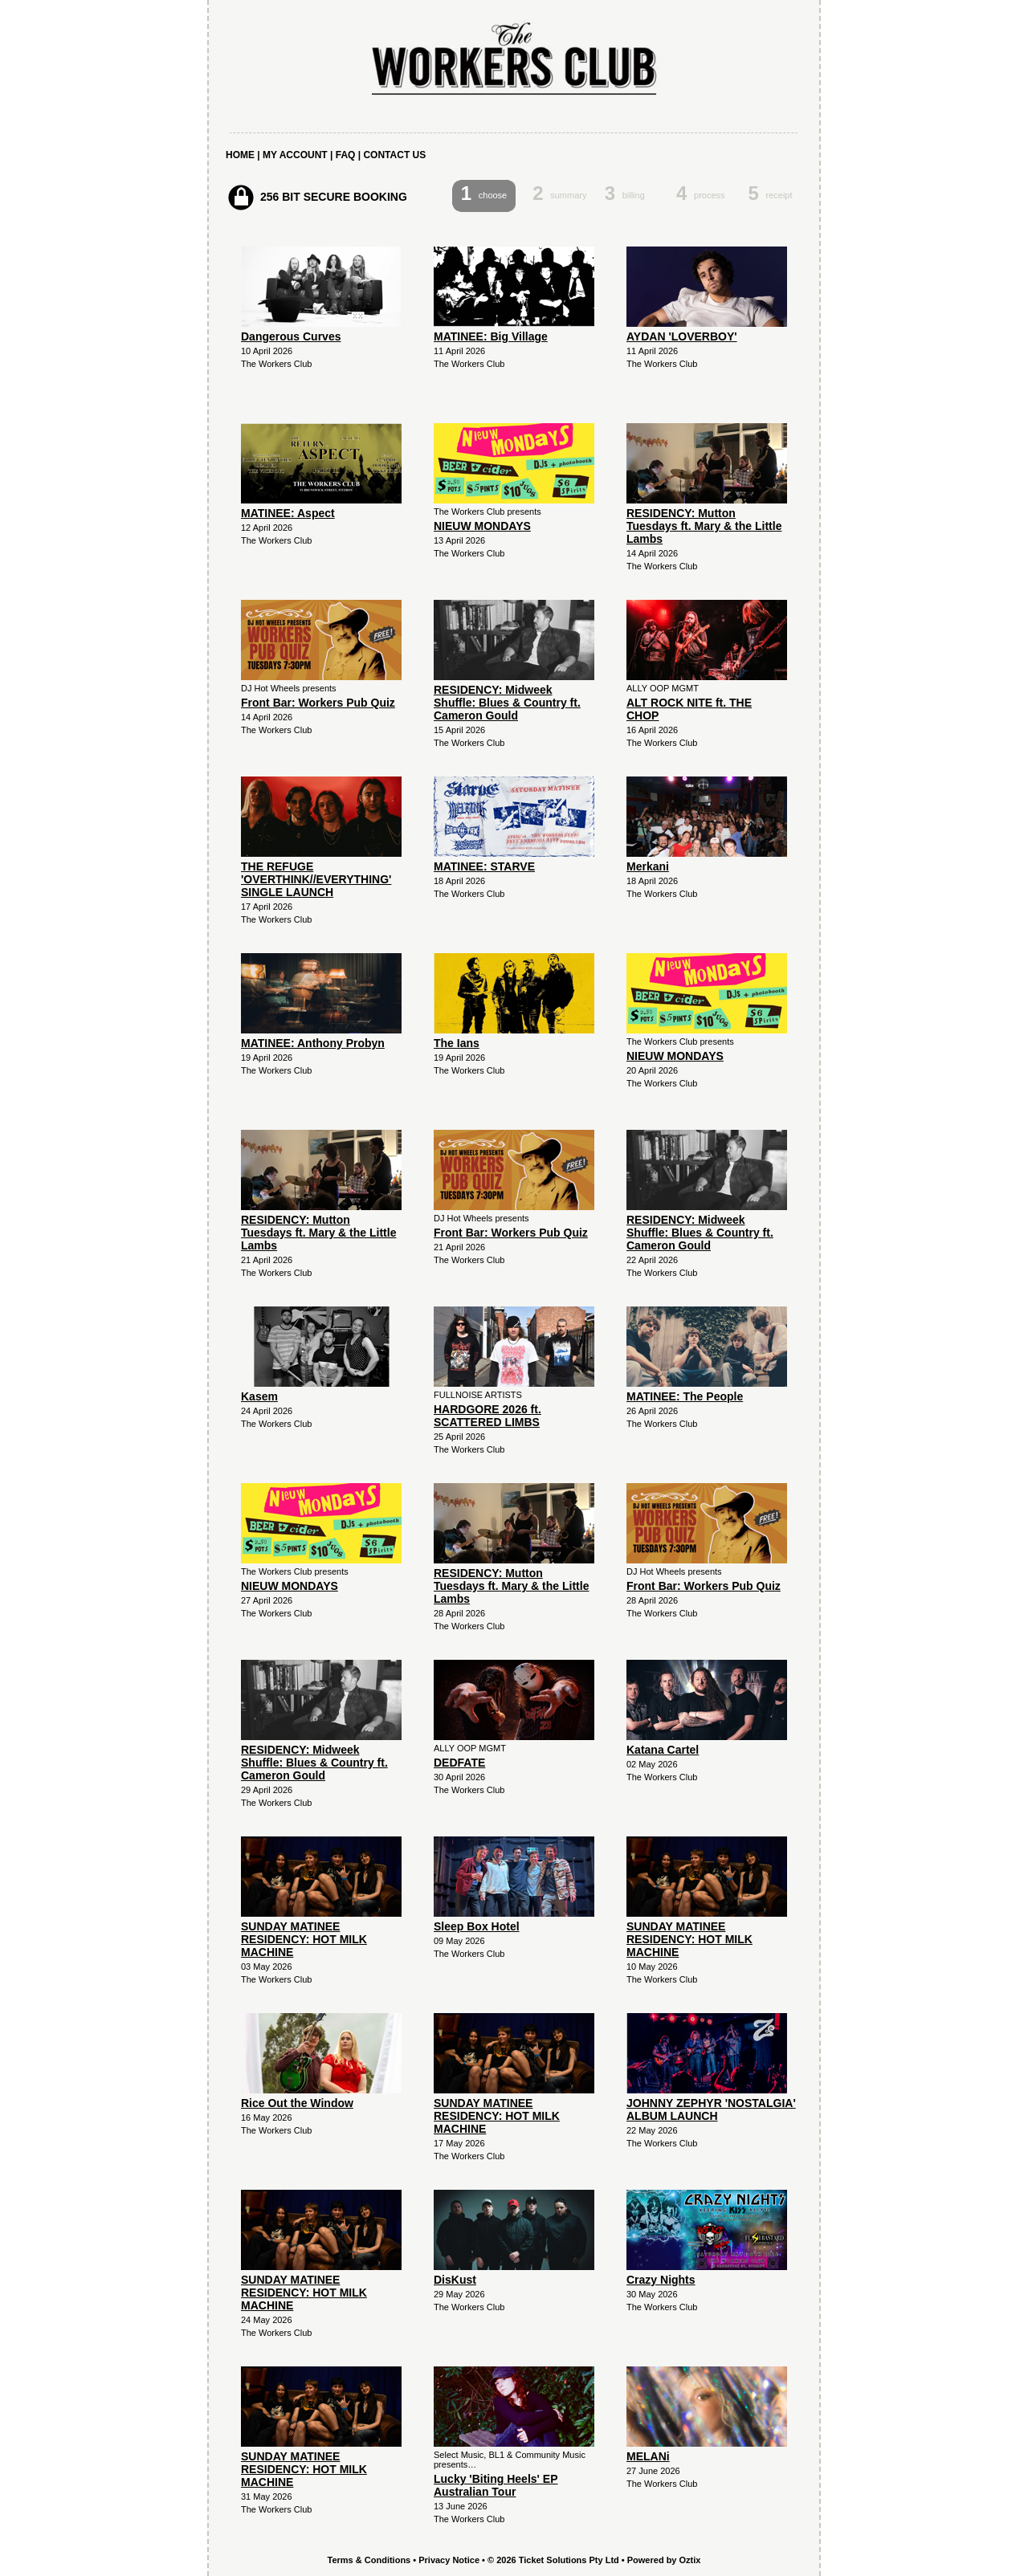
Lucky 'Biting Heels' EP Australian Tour (495, 2485)
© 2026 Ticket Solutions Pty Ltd (553, 2560)
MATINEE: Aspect (288, 513)
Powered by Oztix (664, 2560)
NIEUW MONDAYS (482, 526)
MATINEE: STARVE (484, 866)
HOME (240, 155)
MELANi (648, 2456)
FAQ (346, 155)
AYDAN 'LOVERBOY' (681, 336)
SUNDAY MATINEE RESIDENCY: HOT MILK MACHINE (304, 1939)
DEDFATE (459, 1762)
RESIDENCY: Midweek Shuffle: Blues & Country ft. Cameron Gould (507, 702)
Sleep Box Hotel (477, 1926)
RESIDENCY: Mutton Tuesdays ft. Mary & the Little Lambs (703, 526)
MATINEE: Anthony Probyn (313, 1043)
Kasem (259, 1396)
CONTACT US (394, 155)
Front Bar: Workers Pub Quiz (318, 702)
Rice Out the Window (297, 2103)
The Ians (456, 1043)
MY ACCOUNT (295, 155)
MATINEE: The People (684, 1396)
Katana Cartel (662, 1749)
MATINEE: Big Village (491, 336)
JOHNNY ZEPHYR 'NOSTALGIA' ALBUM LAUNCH (711, 2109)
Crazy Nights (661, 2279)
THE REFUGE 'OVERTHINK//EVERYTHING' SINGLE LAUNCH (316, 879)
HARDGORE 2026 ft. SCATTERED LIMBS (487, 1416)
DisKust (455, 2279)
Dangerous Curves (291, 336)
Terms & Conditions (369, 2560)
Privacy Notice (448, 2560)
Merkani (647, 866)
